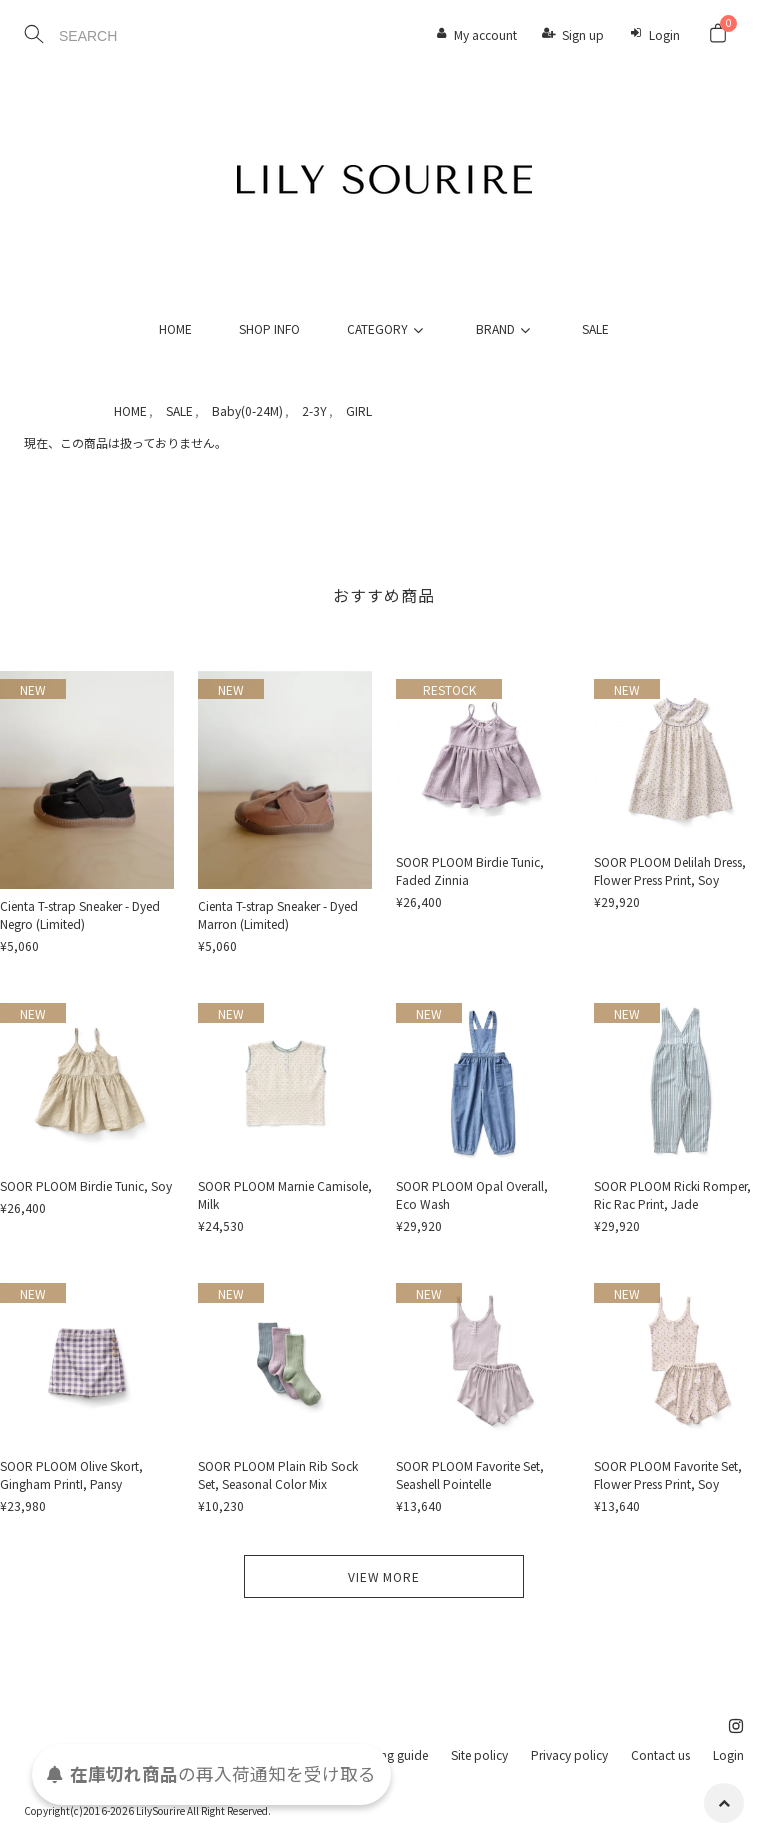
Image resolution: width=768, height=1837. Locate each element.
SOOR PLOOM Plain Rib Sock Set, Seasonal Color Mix (278, 1474)
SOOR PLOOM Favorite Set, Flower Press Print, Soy (668, 1474)
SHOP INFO (269, 328)
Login (664, 34)
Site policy (479, 1754)
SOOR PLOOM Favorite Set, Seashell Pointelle (470, 1474)
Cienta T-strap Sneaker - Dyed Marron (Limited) (278, 914)
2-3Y (314, 410)
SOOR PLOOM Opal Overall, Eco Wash (472, 1194)
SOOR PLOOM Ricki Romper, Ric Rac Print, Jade (672, 1194)
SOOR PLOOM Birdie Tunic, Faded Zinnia (470, 870)
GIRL (359, 410)
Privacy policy (569, 1754)
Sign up (583, 34)
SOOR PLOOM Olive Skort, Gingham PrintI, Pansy (71, 1474)
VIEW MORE (384, 1576)
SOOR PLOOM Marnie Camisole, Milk (285, 1194)
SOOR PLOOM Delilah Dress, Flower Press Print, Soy (670, 870)
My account (485, 34)
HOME (175, 328)
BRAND (506, 328)
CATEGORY (388, 328)
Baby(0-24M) (247, 410)
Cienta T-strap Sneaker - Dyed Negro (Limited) (80, 914)
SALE (595, 328)
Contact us (660, 1754)
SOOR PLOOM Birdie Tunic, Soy (86, 1185)
